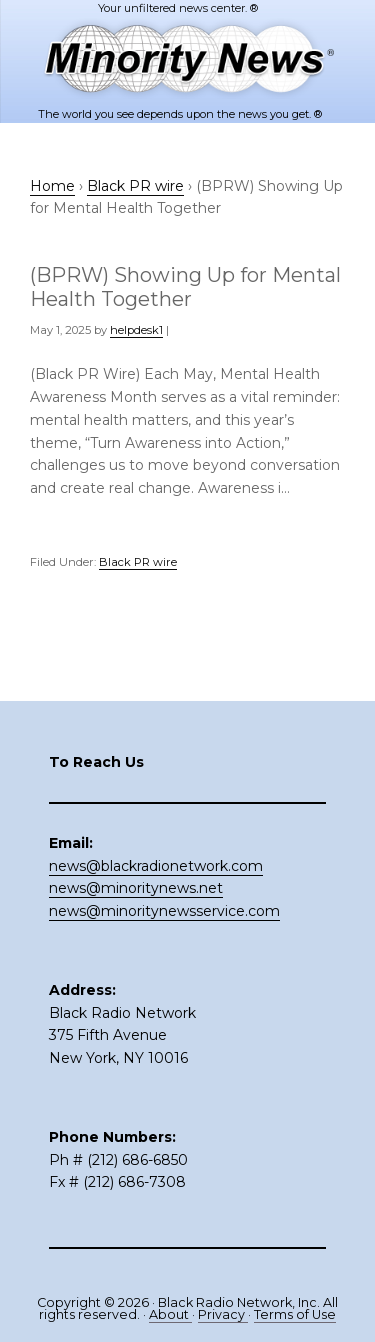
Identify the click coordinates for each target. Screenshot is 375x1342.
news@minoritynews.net (136, 888)
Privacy (223, 1314)
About (170, 1314)
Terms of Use (295, 1314)
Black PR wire (138, 562)
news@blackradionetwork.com (156, 866)
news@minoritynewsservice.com (164, 911)
